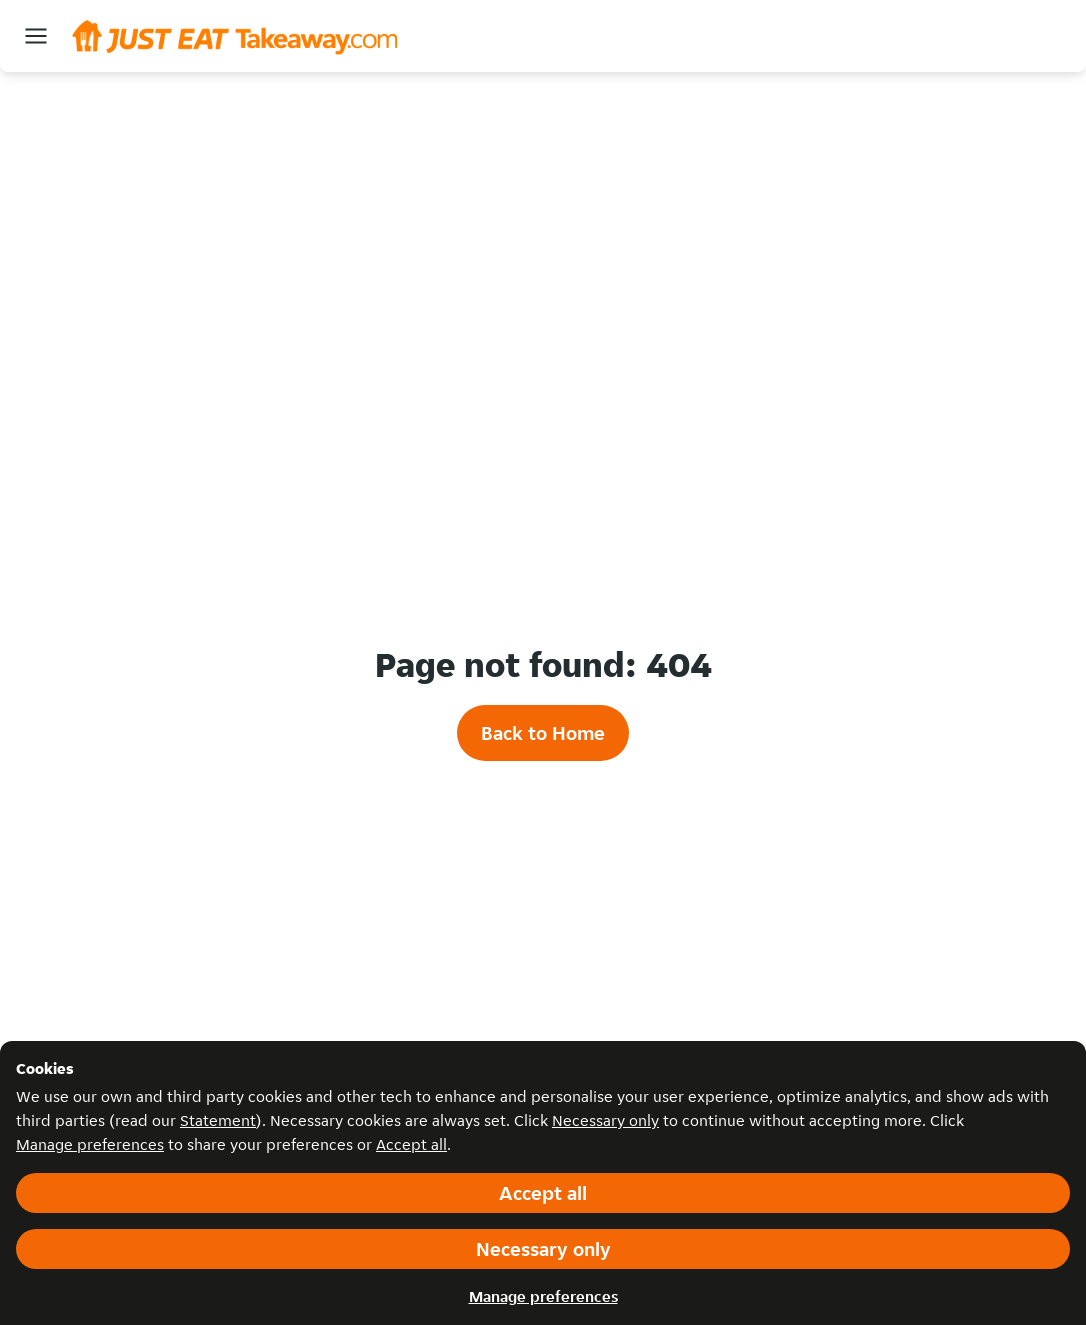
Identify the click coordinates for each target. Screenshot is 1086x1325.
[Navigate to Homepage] (234, 35)
